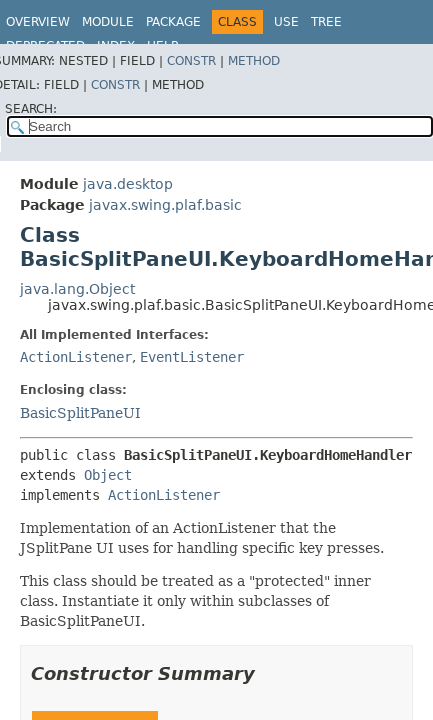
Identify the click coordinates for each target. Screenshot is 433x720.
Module (108, 22)
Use (286, 22)
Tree (326, 22)
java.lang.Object (77, 289)
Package (173, 22)
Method (254, 61)
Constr (191, 61)
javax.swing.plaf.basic (165, 205)
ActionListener (76, 357)
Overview (38, 22)
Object (108, 475)
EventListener (192, 357)
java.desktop (128, 184)
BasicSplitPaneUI (80, 413)
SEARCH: (31, 109)
